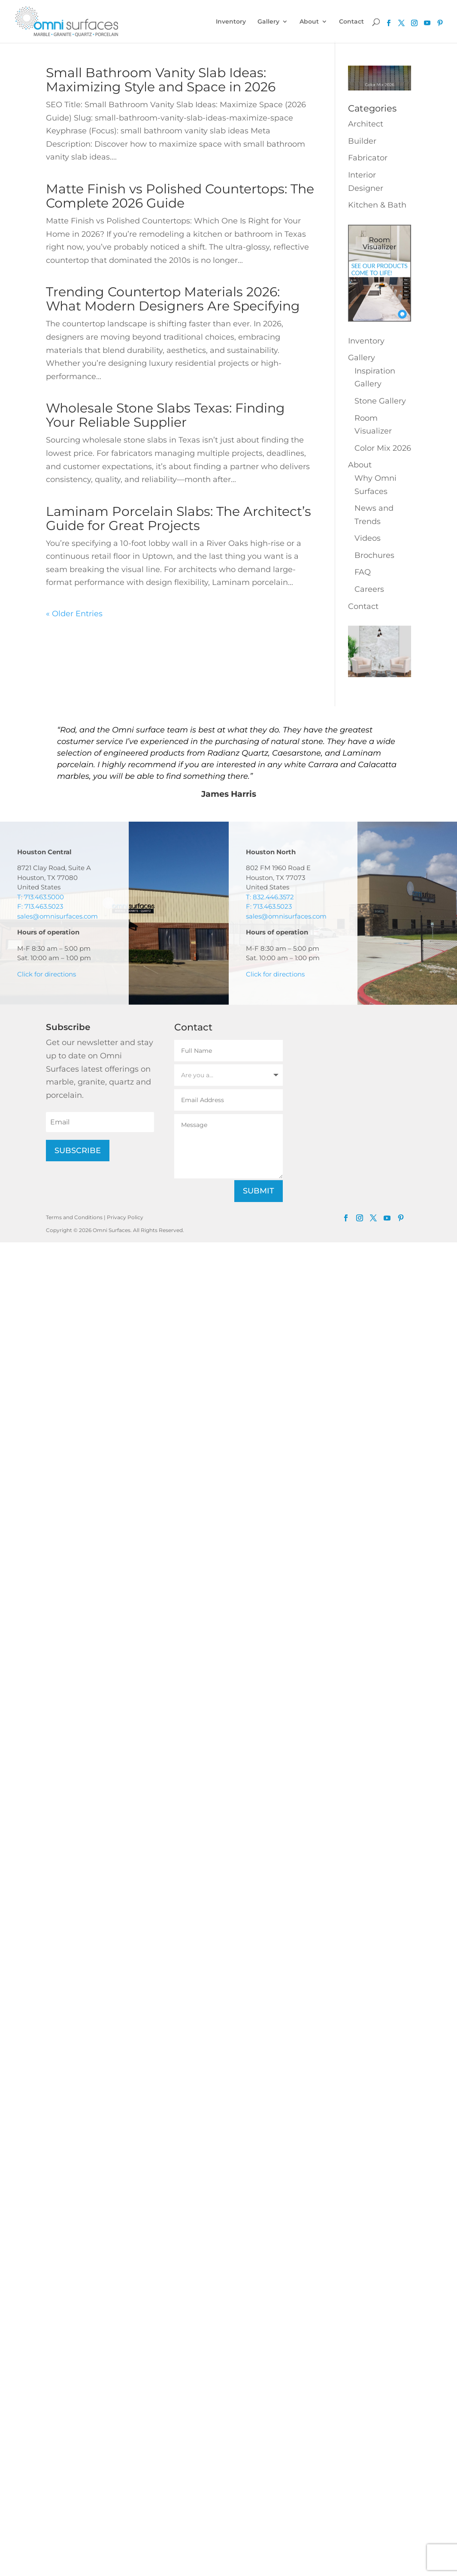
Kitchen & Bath (377, 205)
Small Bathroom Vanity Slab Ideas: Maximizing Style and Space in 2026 (160, 80)
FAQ (362, 572)
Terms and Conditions (74, 1217)
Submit (258, 1191)
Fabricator (367, 158)
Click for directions (46, 974)
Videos (367, 538)
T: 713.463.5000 (40, 897)
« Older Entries (74, 613)
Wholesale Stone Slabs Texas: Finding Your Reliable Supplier (165, 415)
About (309, 21)
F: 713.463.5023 (40, 906)
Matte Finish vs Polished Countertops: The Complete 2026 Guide (180, 196)
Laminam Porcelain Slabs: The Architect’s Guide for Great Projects (178, 518)
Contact (351, 21)
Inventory (231, 21)
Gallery (268, 21)
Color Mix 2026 (382, 448)
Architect (365, 124)
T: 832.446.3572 (270, 897)
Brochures (374, 555)
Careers (369, 589)
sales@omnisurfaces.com (57, 916)
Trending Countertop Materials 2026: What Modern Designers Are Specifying (173, 299)
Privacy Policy (125, 1217)
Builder (362, 141)
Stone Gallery (380, 401)
